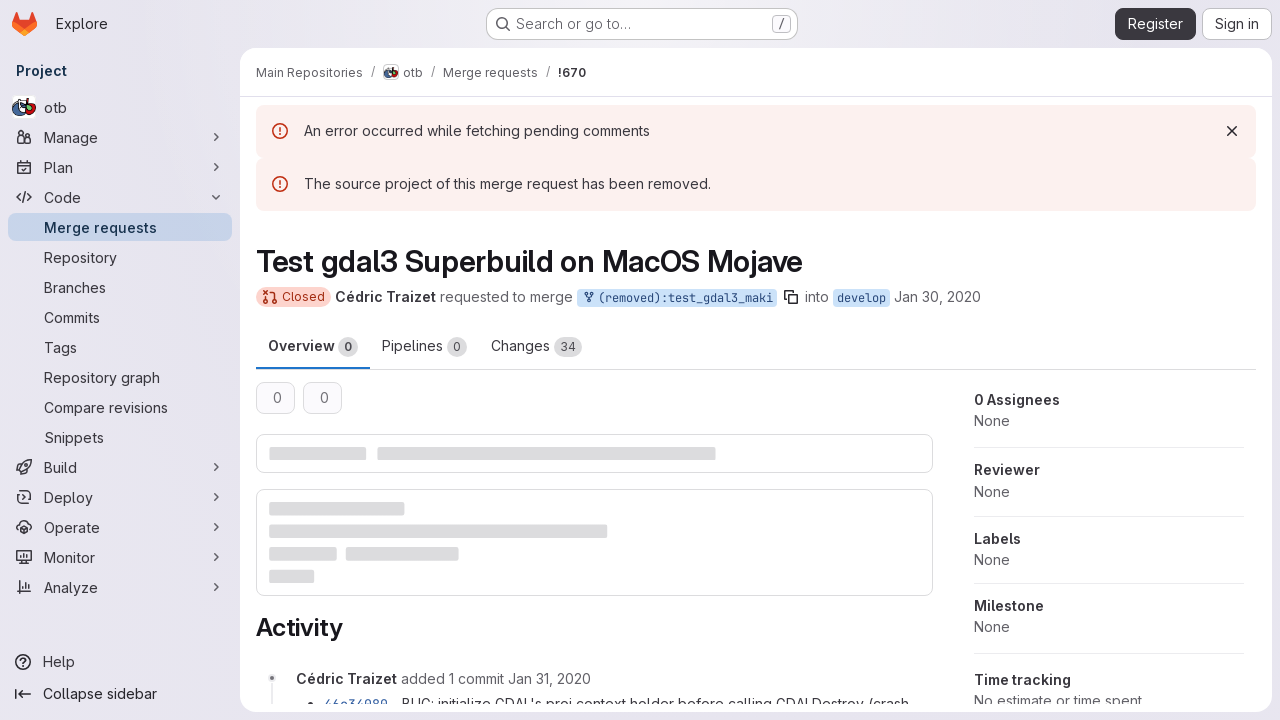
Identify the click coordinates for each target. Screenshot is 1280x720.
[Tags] (120, 347)
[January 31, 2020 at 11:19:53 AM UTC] (549, 678)
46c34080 (356, 704)
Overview (313, 347)
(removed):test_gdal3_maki (677, 298)
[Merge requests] (120, 227)
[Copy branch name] (791, 297)
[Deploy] (120, 497)
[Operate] (120, 527)
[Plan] (120, 167)
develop (861, 298)
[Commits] (120, 317)
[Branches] (120, 287)
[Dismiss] (1232, 131)
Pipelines (424, 347)
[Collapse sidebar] (120, 694)
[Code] (120, 197)
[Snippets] (120, 437)
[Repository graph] (120, 377)
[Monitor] (120, 557)
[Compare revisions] (120, 407)
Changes (536, 347)
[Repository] (120, 257)
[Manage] (120, 137)
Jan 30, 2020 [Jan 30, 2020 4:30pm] (937, 296)
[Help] (120, 662)
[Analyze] (120, 587)
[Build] (120, 467)
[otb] (120, 107)
